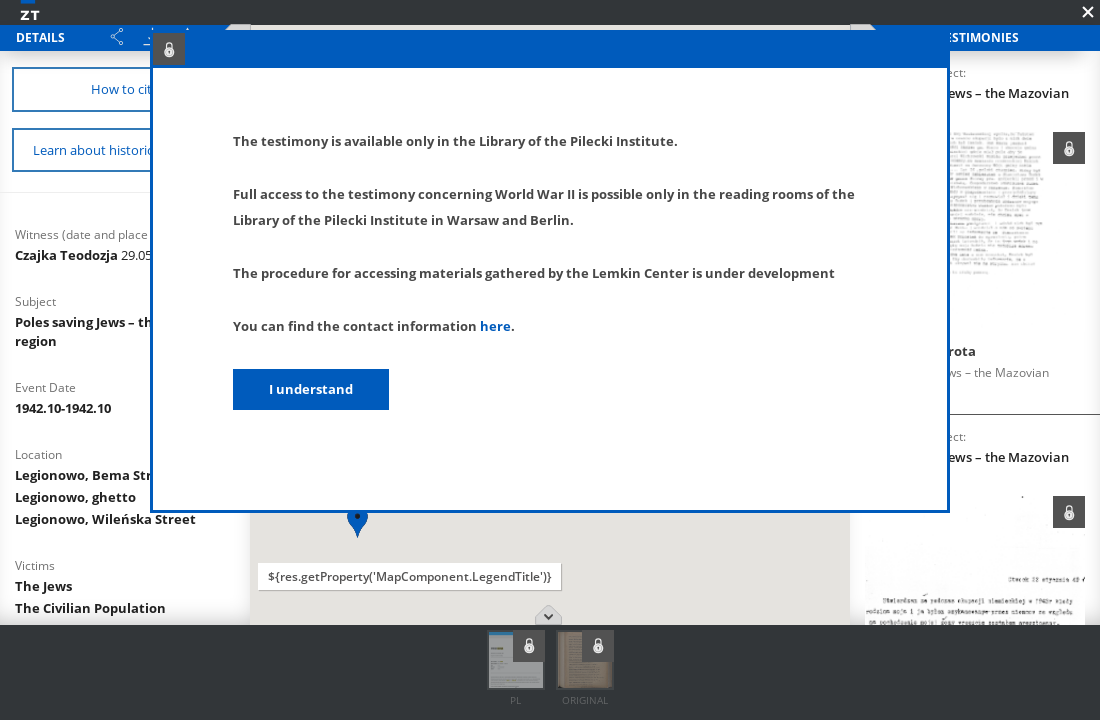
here (495, 326)
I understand (311, 389)
